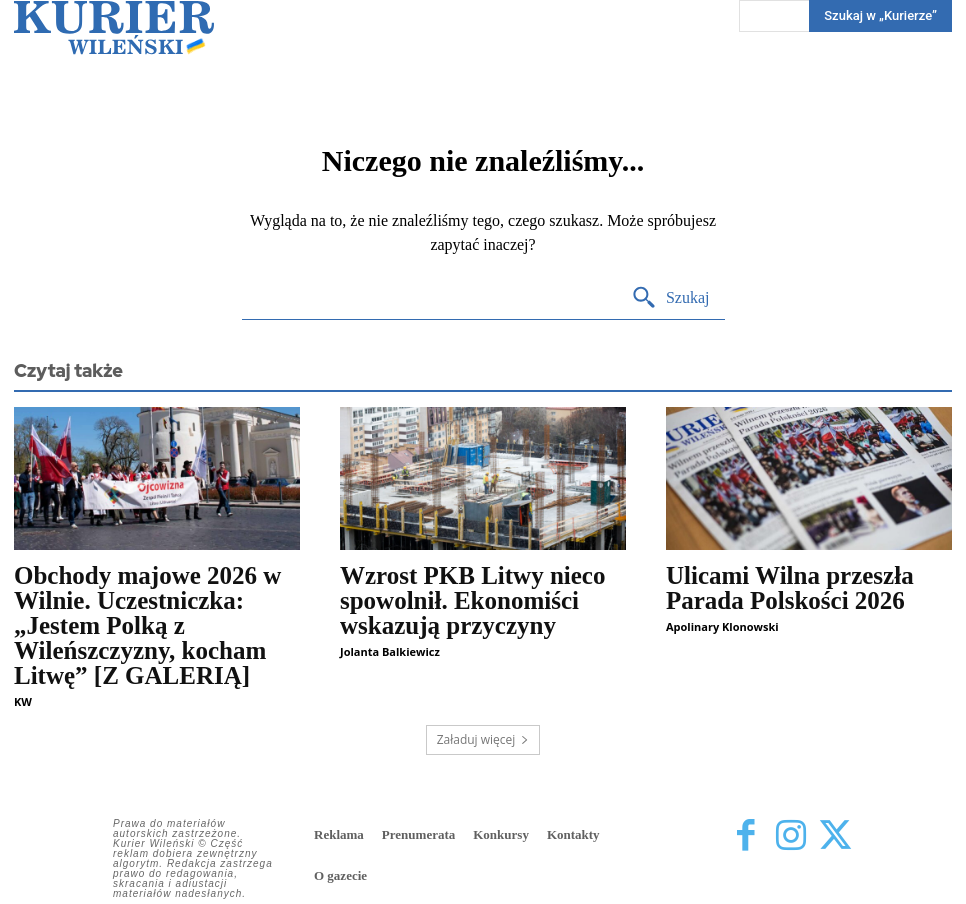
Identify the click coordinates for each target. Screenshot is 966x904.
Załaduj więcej (483, 739)
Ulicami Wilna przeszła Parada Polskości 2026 (790, 588)
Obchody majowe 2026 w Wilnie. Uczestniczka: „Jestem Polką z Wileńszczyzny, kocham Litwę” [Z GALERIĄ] (147, 625)
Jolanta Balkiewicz (390, 651)
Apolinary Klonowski (722, 626)
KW (23, 701)
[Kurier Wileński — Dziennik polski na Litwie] (114, 27)
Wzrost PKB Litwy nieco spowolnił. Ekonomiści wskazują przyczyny (472, 600)
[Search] (670, 298)
